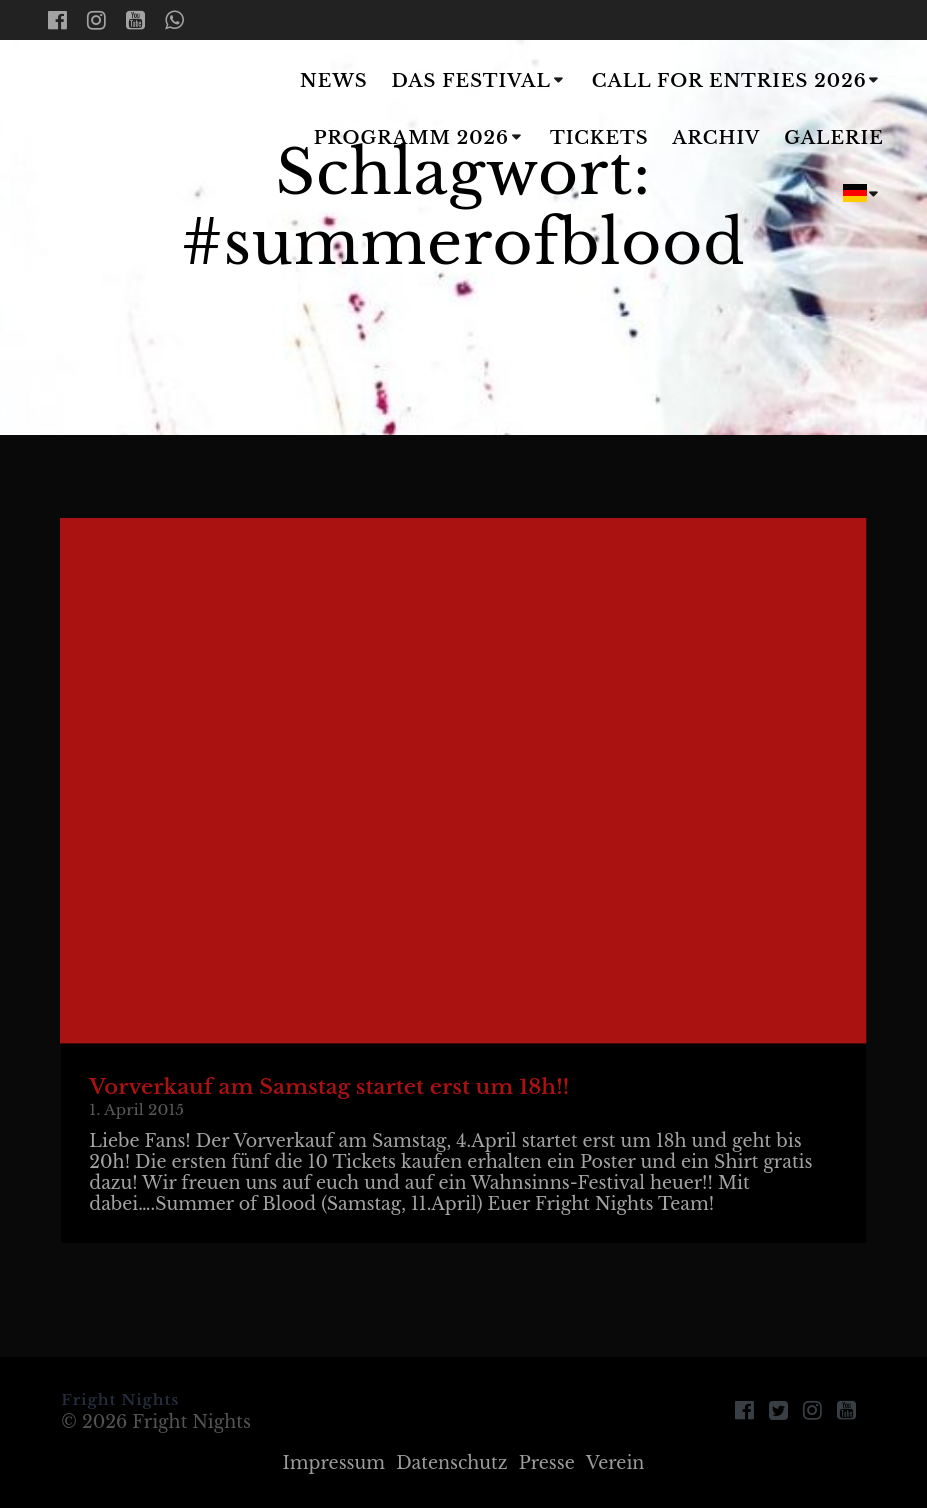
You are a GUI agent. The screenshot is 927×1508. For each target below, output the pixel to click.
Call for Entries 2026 (729, 81)
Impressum (334, 1463)
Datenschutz (451, 1463)
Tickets (599, 138)
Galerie (834, 138)
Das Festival (470, 81)
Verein (615, 1463)
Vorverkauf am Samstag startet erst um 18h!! (329, 1087)
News (334, 81)
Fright (151, 140)
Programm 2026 (411, 138)
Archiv (716, 138)
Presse (547, 1463)
